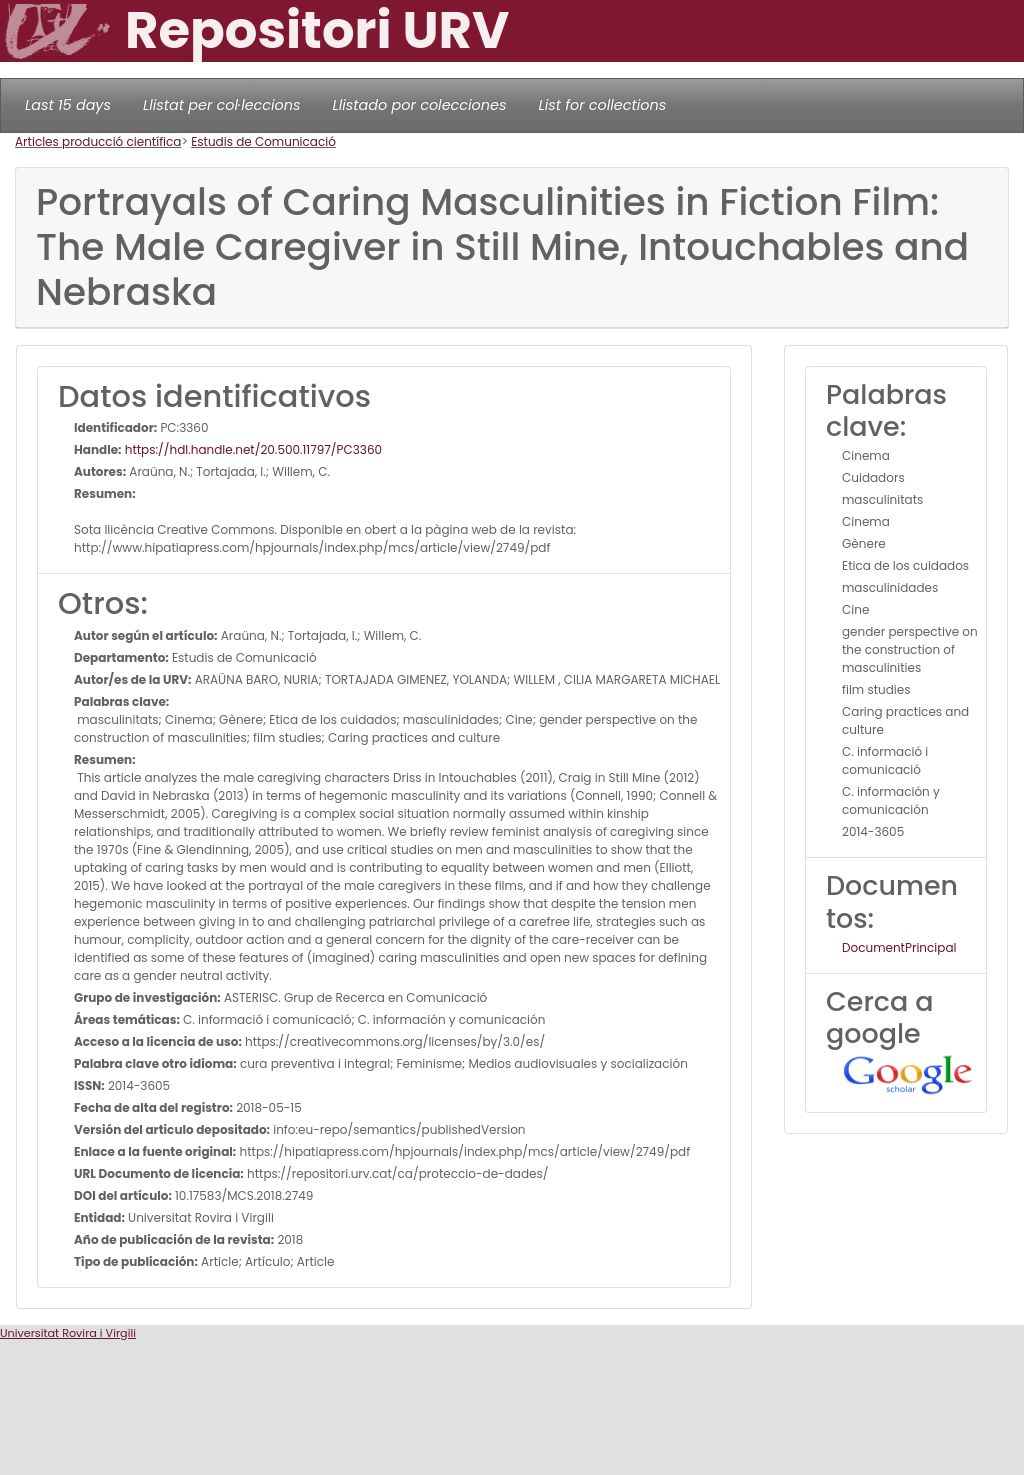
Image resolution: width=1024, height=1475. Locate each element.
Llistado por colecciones (420, 105)
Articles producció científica (98, 141)
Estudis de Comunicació (263, 141)
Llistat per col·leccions (222, 105)
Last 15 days (68, 105)
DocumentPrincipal (899, 947)
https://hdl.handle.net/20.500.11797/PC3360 (252, 449)
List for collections (602, 105)
